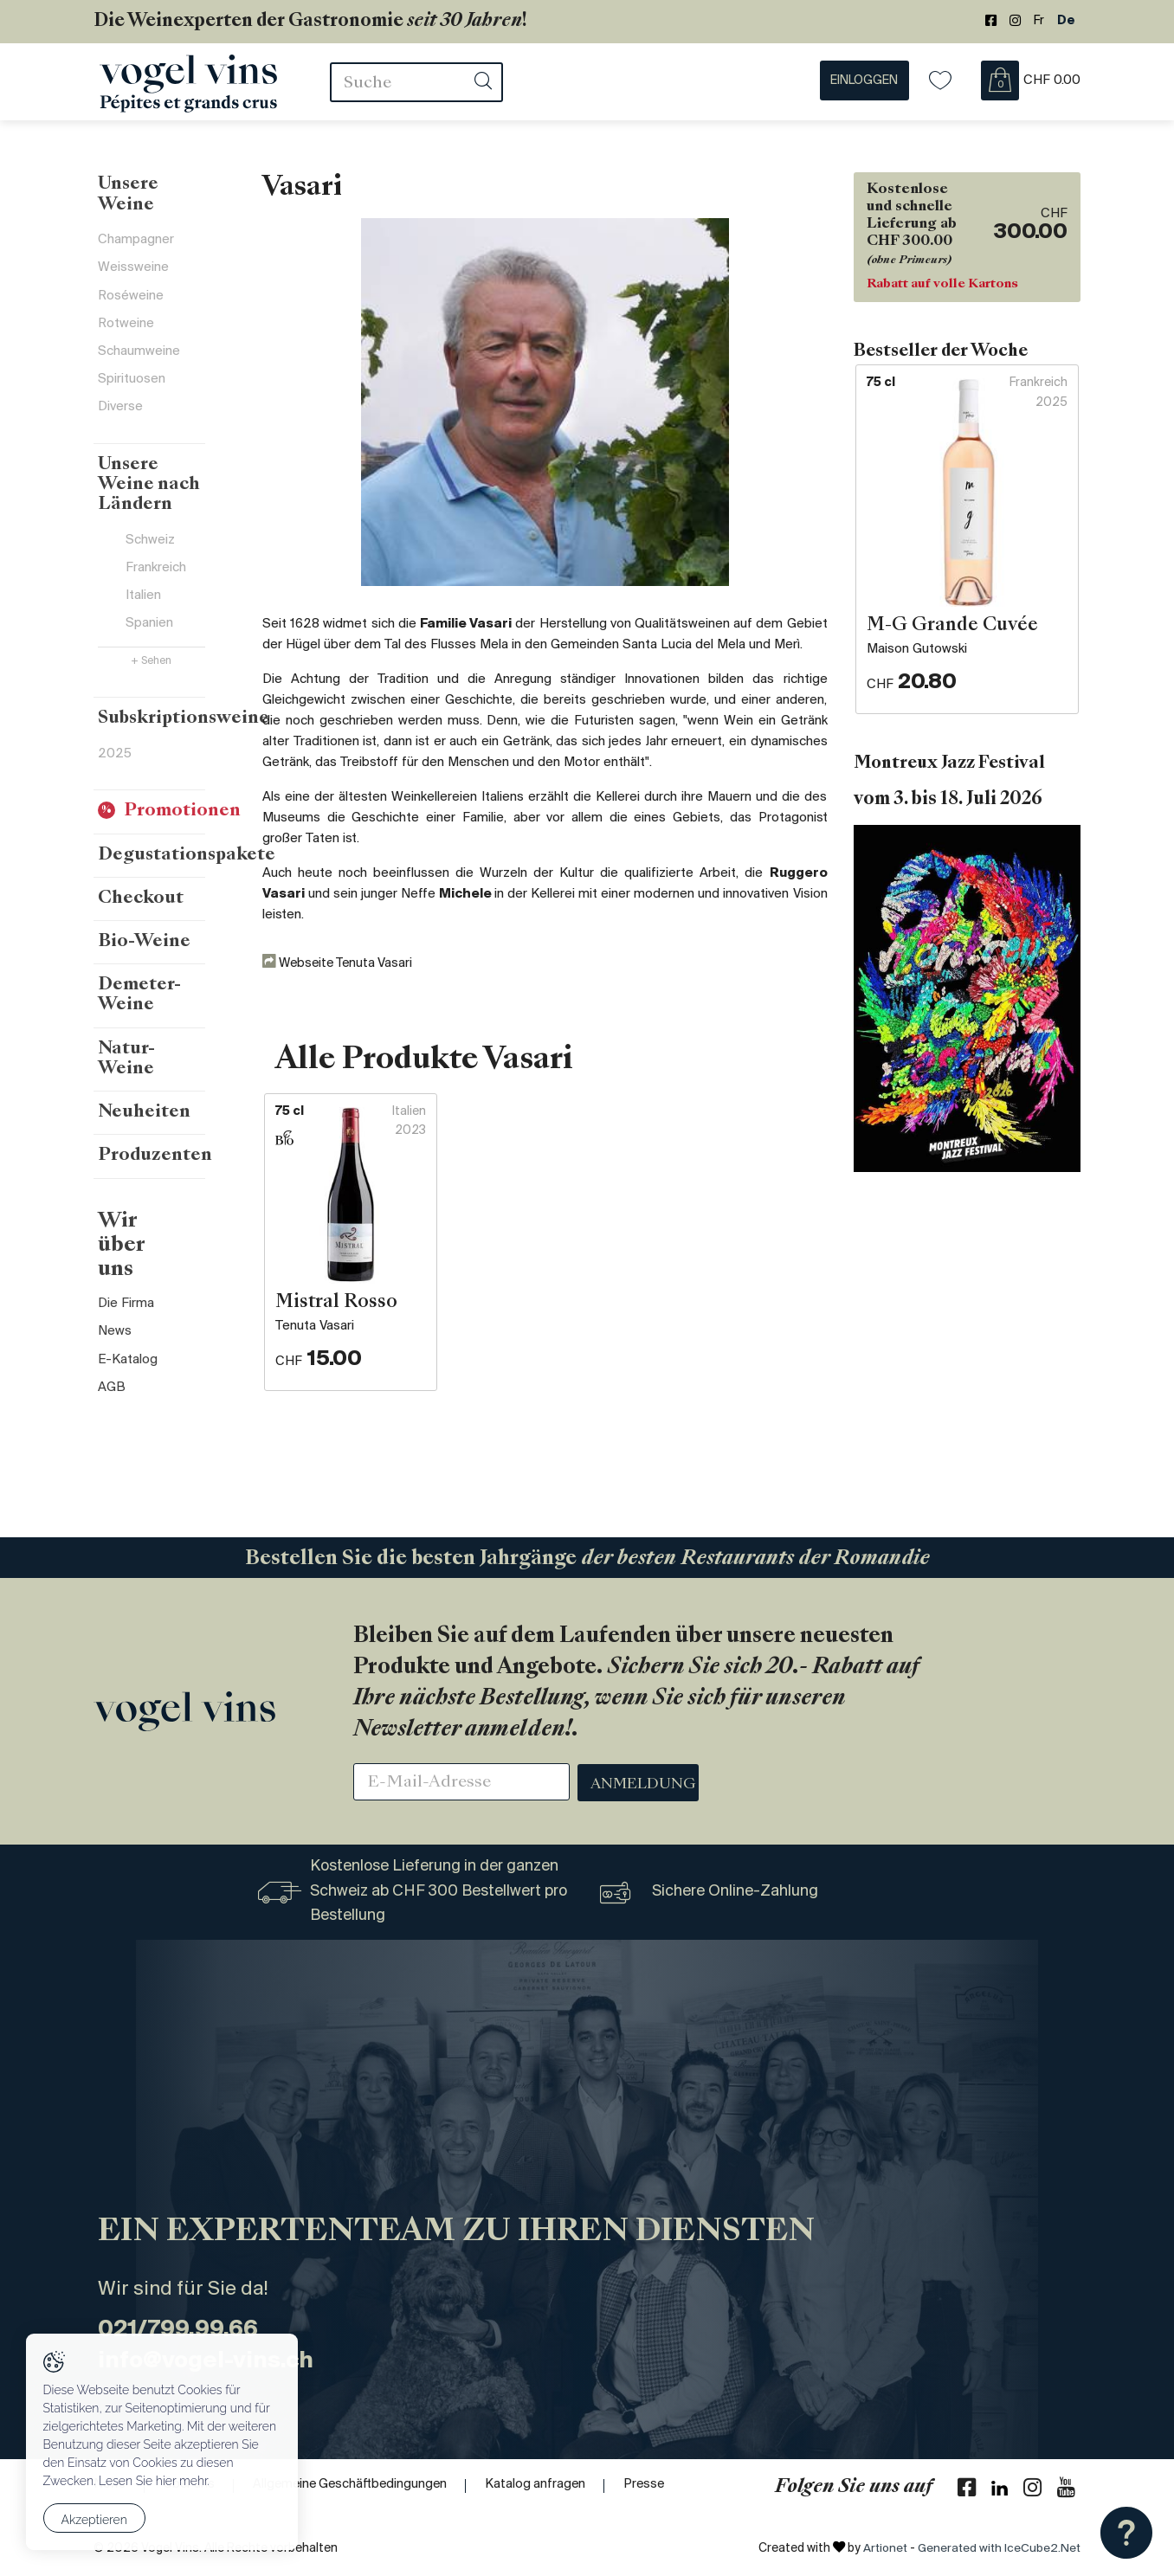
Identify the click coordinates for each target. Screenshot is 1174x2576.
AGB (112, 1327)
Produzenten (155, 1115)
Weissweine (133, 273)
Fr (1039, 21)
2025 (115, 749)
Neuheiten (144, 1071)
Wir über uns (143, 1193)
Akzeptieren (94, 2521)
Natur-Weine (154, 1027)
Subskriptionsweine (186, 712)
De (1066, 21)
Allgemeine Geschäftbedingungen (356, 2485)
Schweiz (150, 531)
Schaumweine (139, 358)
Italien (143, 588)
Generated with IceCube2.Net (997, 2548)
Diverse (120, 415)
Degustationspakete (188, 851)
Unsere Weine (129, 197)
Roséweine (131, 301)
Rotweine (126, 330)
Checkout (141, 895)
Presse (656, 2485)
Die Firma (126, 1241)
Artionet (880, 2548)
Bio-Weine (144, 939)
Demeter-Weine (167, 983)
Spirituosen (131, 387)
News (115, 1270)
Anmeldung (644, 1785)
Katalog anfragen (546, 2485)
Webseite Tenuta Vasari (341, 965)
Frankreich (156, 559)
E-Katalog (128, 1298)
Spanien (149, 616)
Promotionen (182, 806)
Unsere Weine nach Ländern (158, 484)
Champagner (136, 244)
